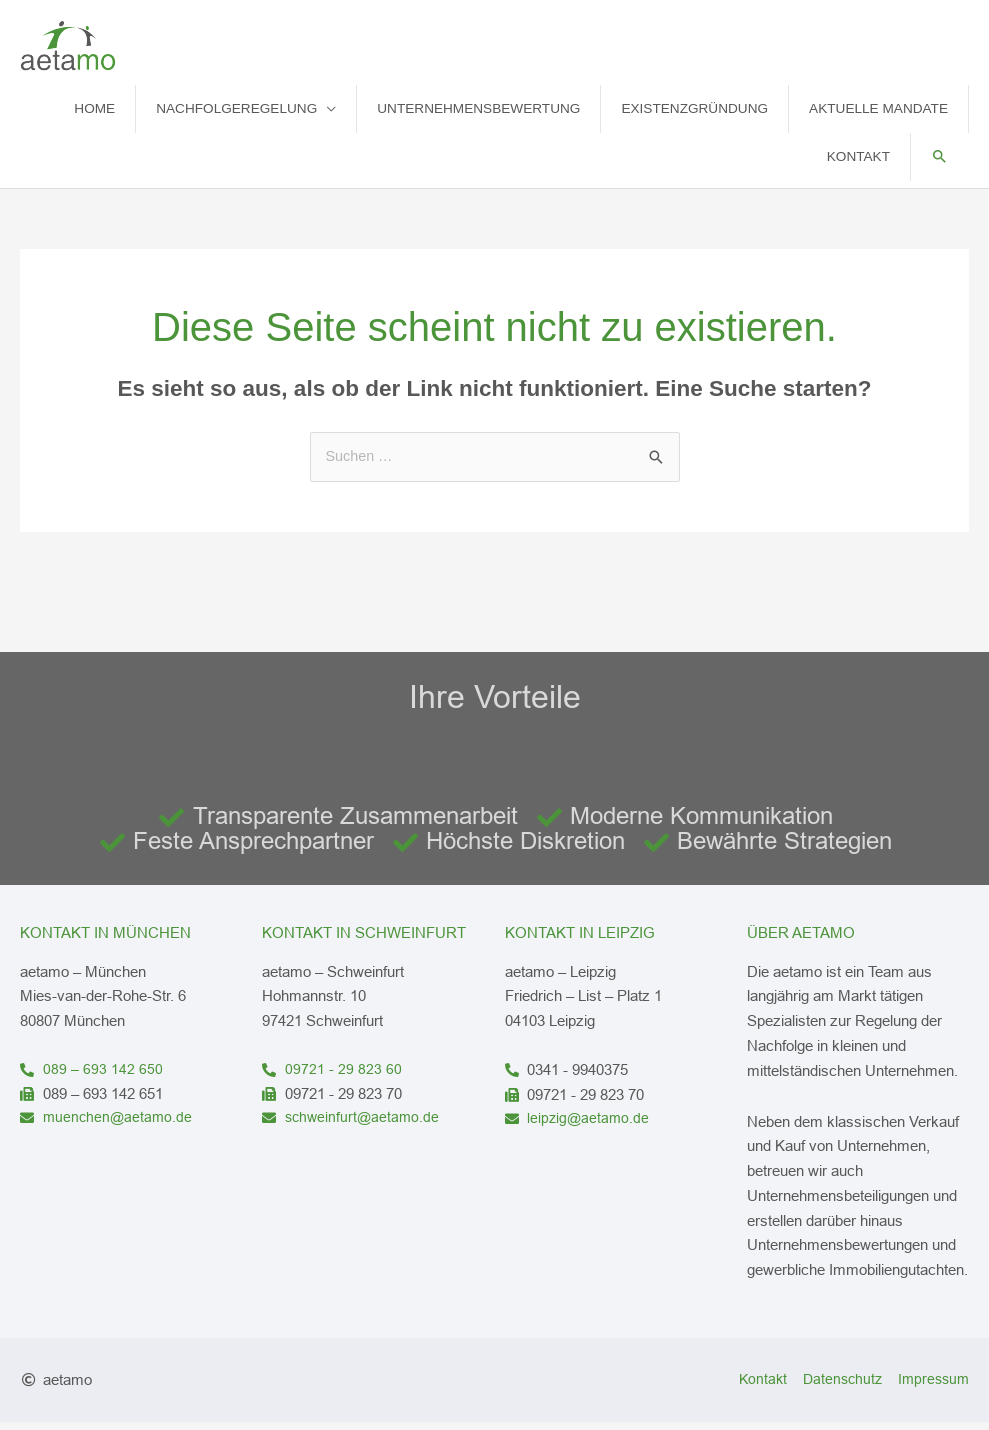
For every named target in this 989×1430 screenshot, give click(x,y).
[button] (939, 165)
